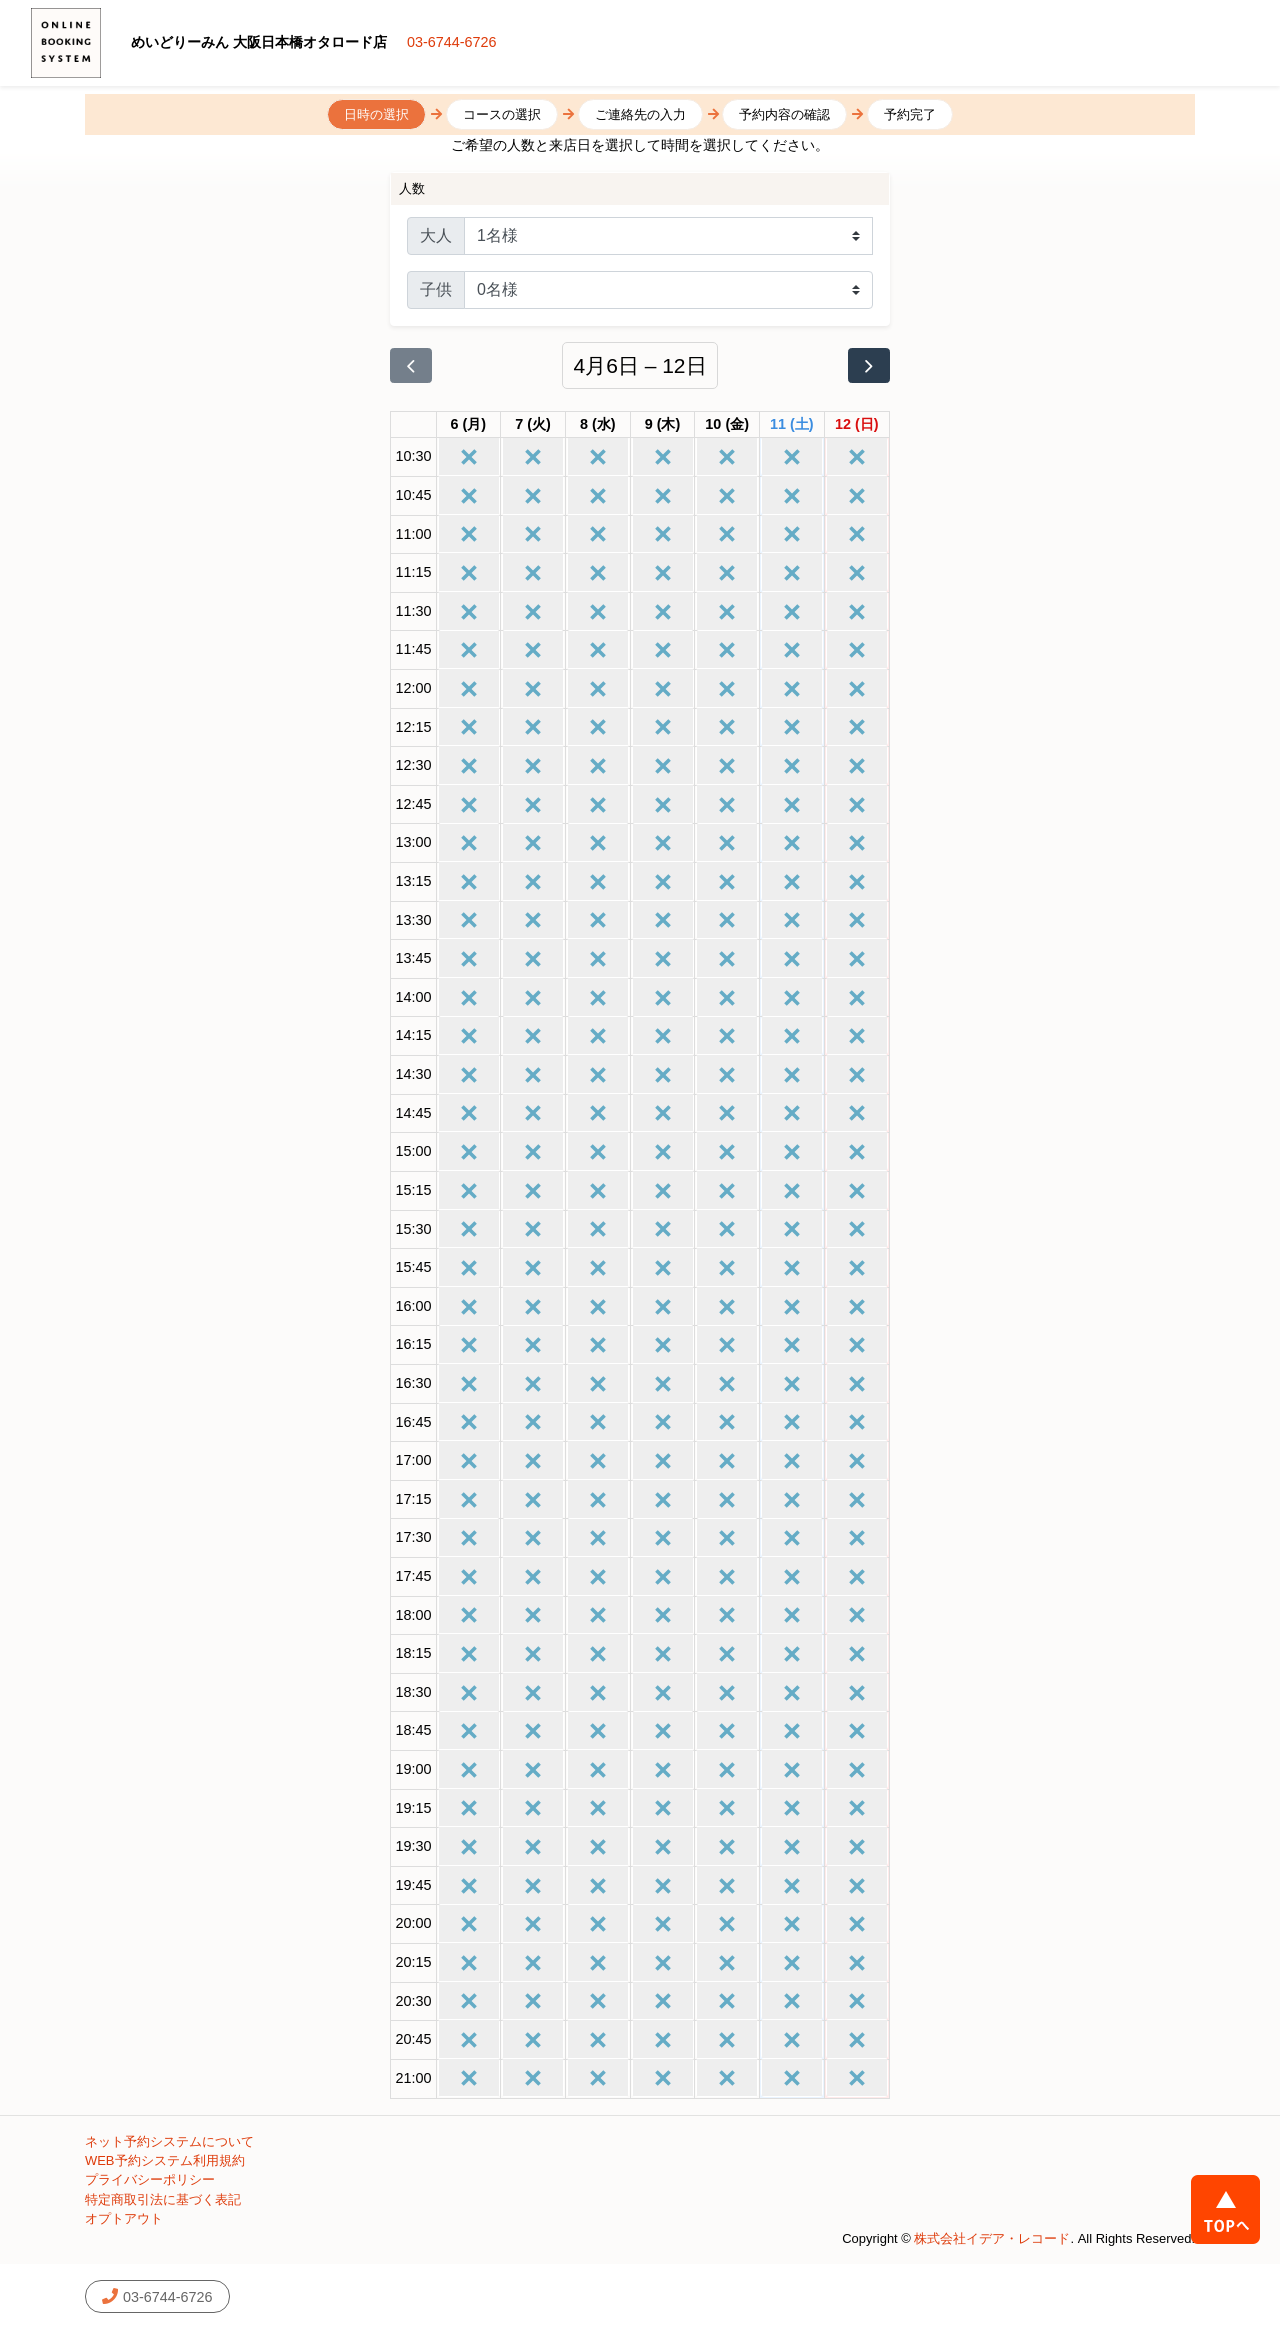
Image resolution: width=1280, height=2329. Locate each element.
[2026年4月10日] (727, 425)
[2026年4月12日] (857, 425)
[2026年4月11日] (792, 425)
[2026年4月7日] (533, 425)
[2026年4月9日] (663, 425)
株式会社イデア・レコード (992, 2238)
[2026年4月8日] (598, 425)
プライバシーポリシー (150, 2179)
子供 (436, 289)
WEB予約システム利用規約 (165, 2160)
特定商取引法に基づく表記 (163, 2199)
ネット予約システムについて (169, 2141)
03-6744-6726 (452, 42)
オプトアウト (124, 2218)
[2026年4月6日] (469, 425)
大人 (436, 235)
